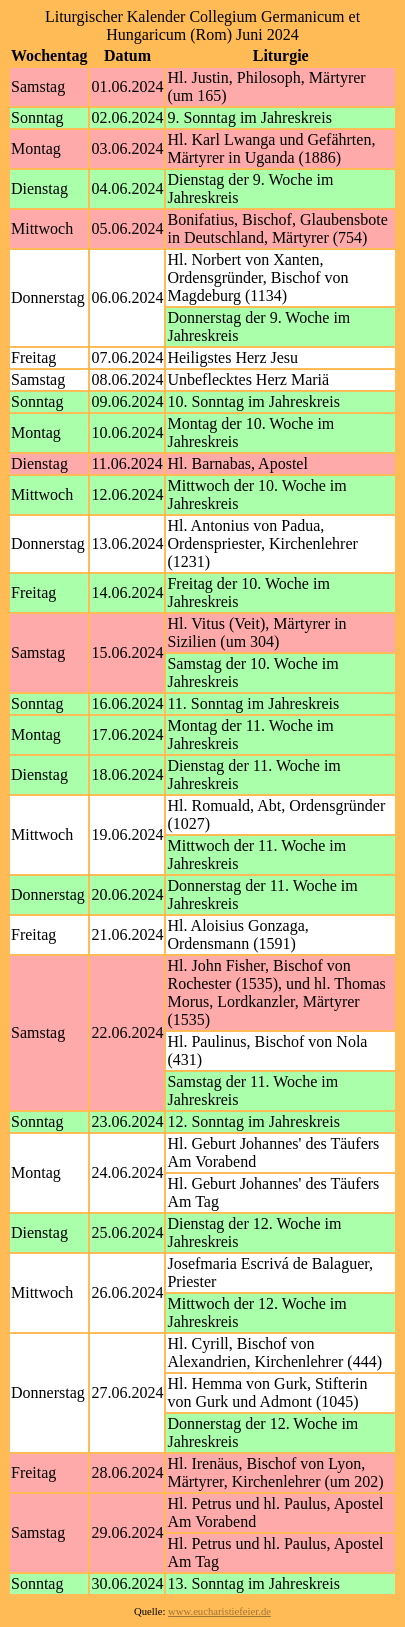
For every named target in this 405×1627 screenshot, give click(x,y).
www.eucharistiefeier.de (219, 1611)
